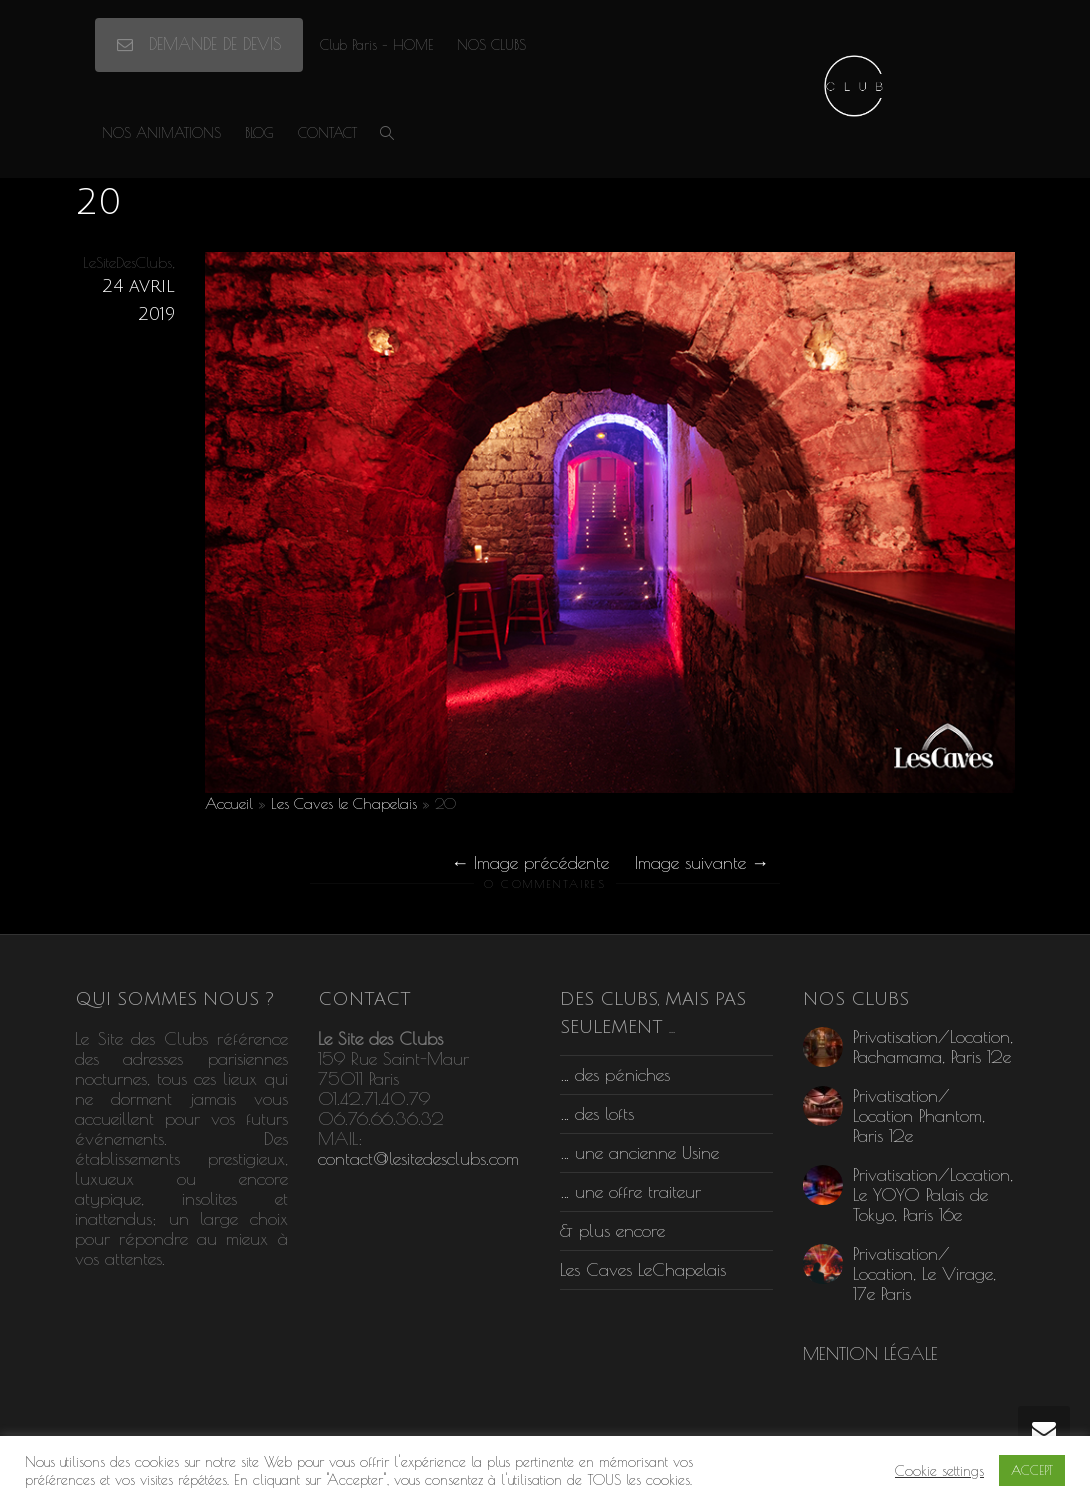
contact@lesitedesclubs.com (418, 1158)
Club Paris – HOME (376, 45)
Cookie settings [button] (939, 1470)
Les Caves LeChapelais (643, 1269)
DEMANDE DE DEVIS (199, 44)
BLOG (259, 133)
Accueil (229, 803)
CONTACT (327, 133)
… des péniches (615, 1074)
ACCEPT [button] (1032, 1470)
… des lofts (597, 1113)
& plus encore (612, 1230)
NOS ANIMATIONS (161, 133)
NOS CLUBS (491, 45)
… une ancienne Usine (639, 1152)
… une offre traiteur (630, 1191)
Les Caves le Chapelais (344, 803)
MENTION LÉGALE (870, 1353)
